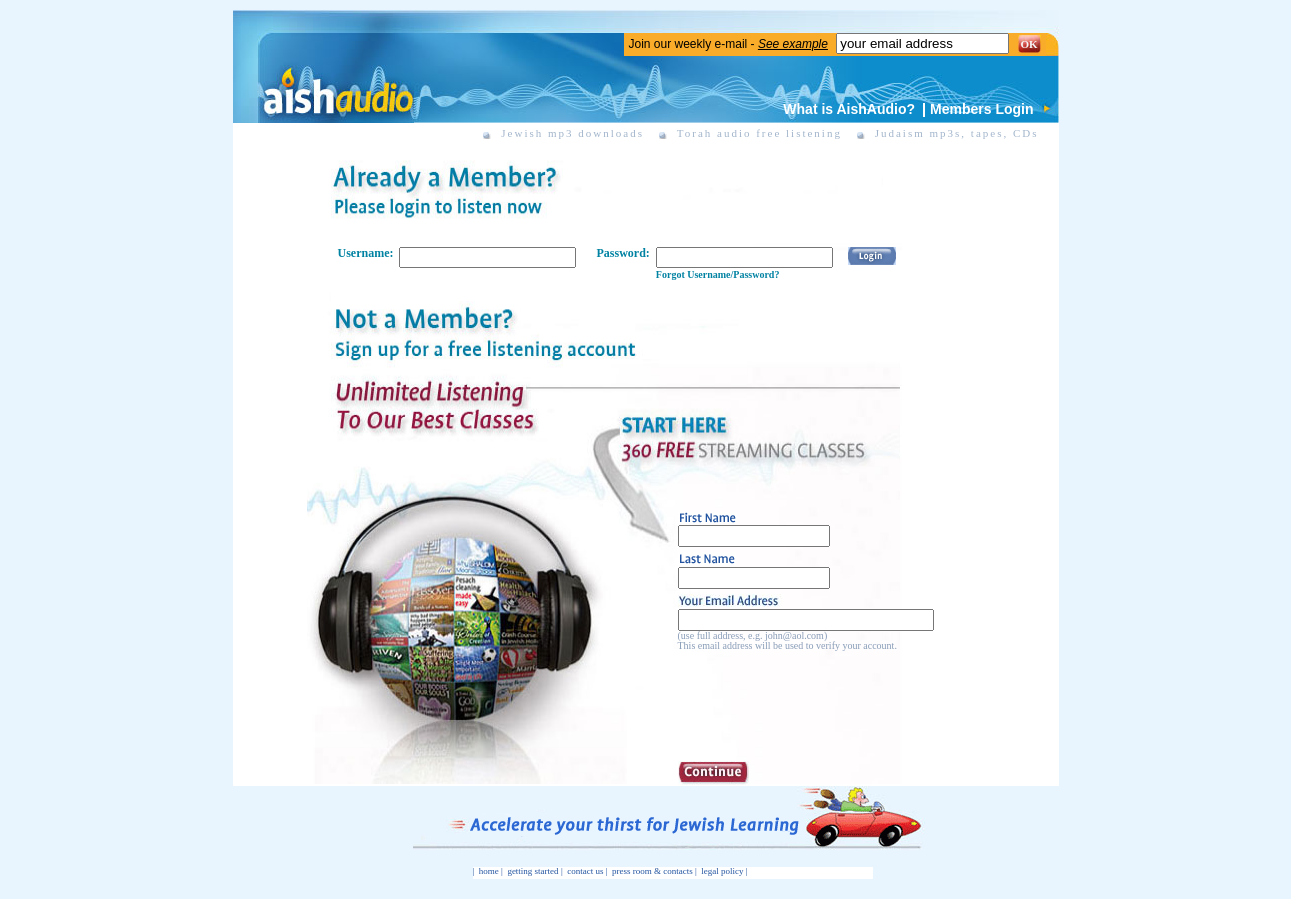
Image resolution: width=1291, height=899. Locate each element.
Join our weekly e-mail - (728, 44)
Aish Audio (337, 78)
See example (793, 44)
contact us (585, 871)
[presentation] (830, 702)
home (489, 871)
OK (1029, 44)
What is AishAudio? (849, 109)
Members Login (981, 109)
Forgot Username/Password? (718, 274)
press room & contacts (652, 871)
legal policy (722, 871)
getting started (532, 871)
